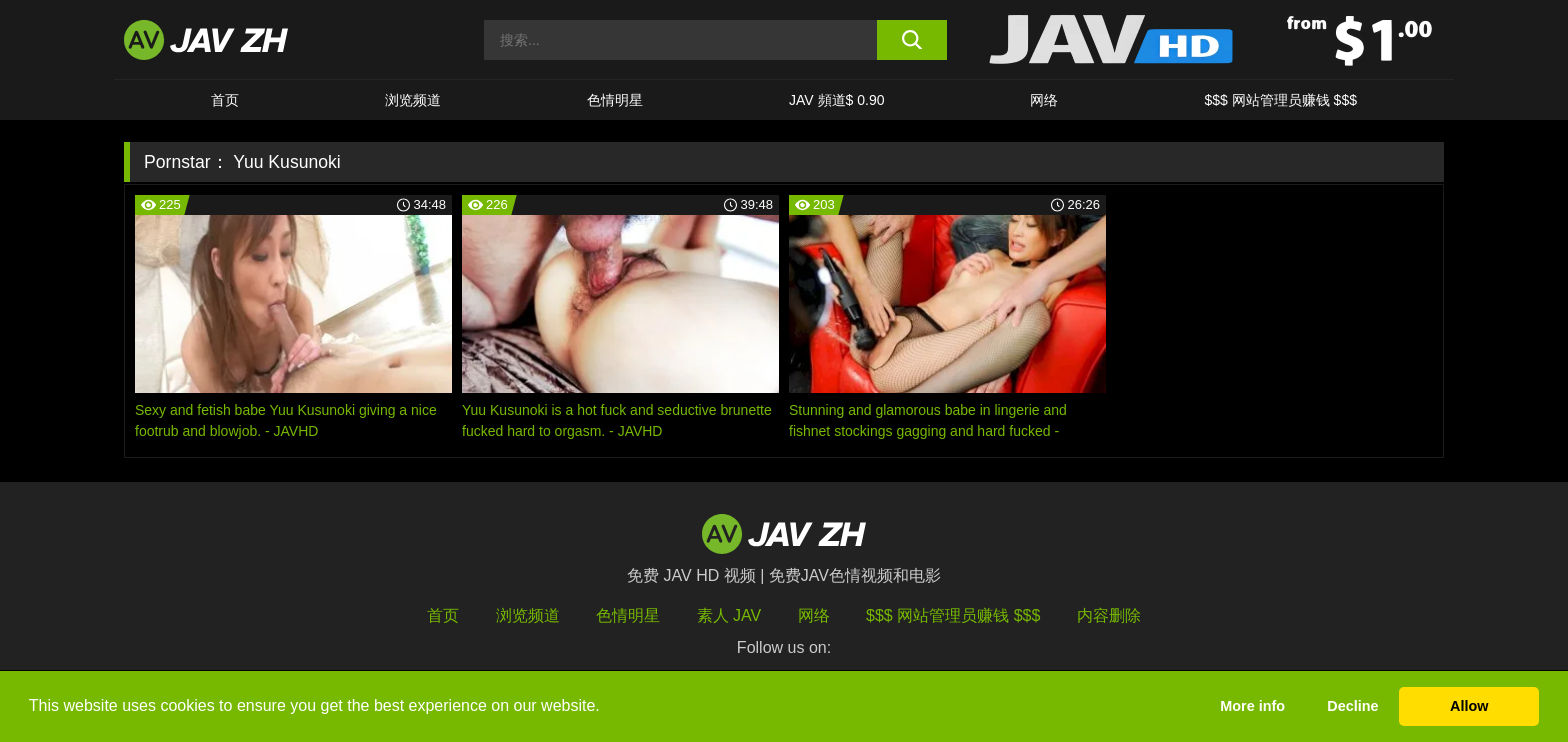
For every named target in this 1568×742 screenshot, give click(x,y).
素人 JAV (729, 615)
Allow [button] (1469, 706)
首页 (225, 100)
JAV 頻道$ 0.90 (836, 100)
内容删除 (1109, 615)
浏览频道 (413, 100)
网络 (1044, 100)
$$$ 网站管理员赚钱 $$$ (1280, 100)
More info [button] (1252, 706)
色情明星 (615, 100)
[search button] (911, 40)
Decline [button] (1352, 706)
